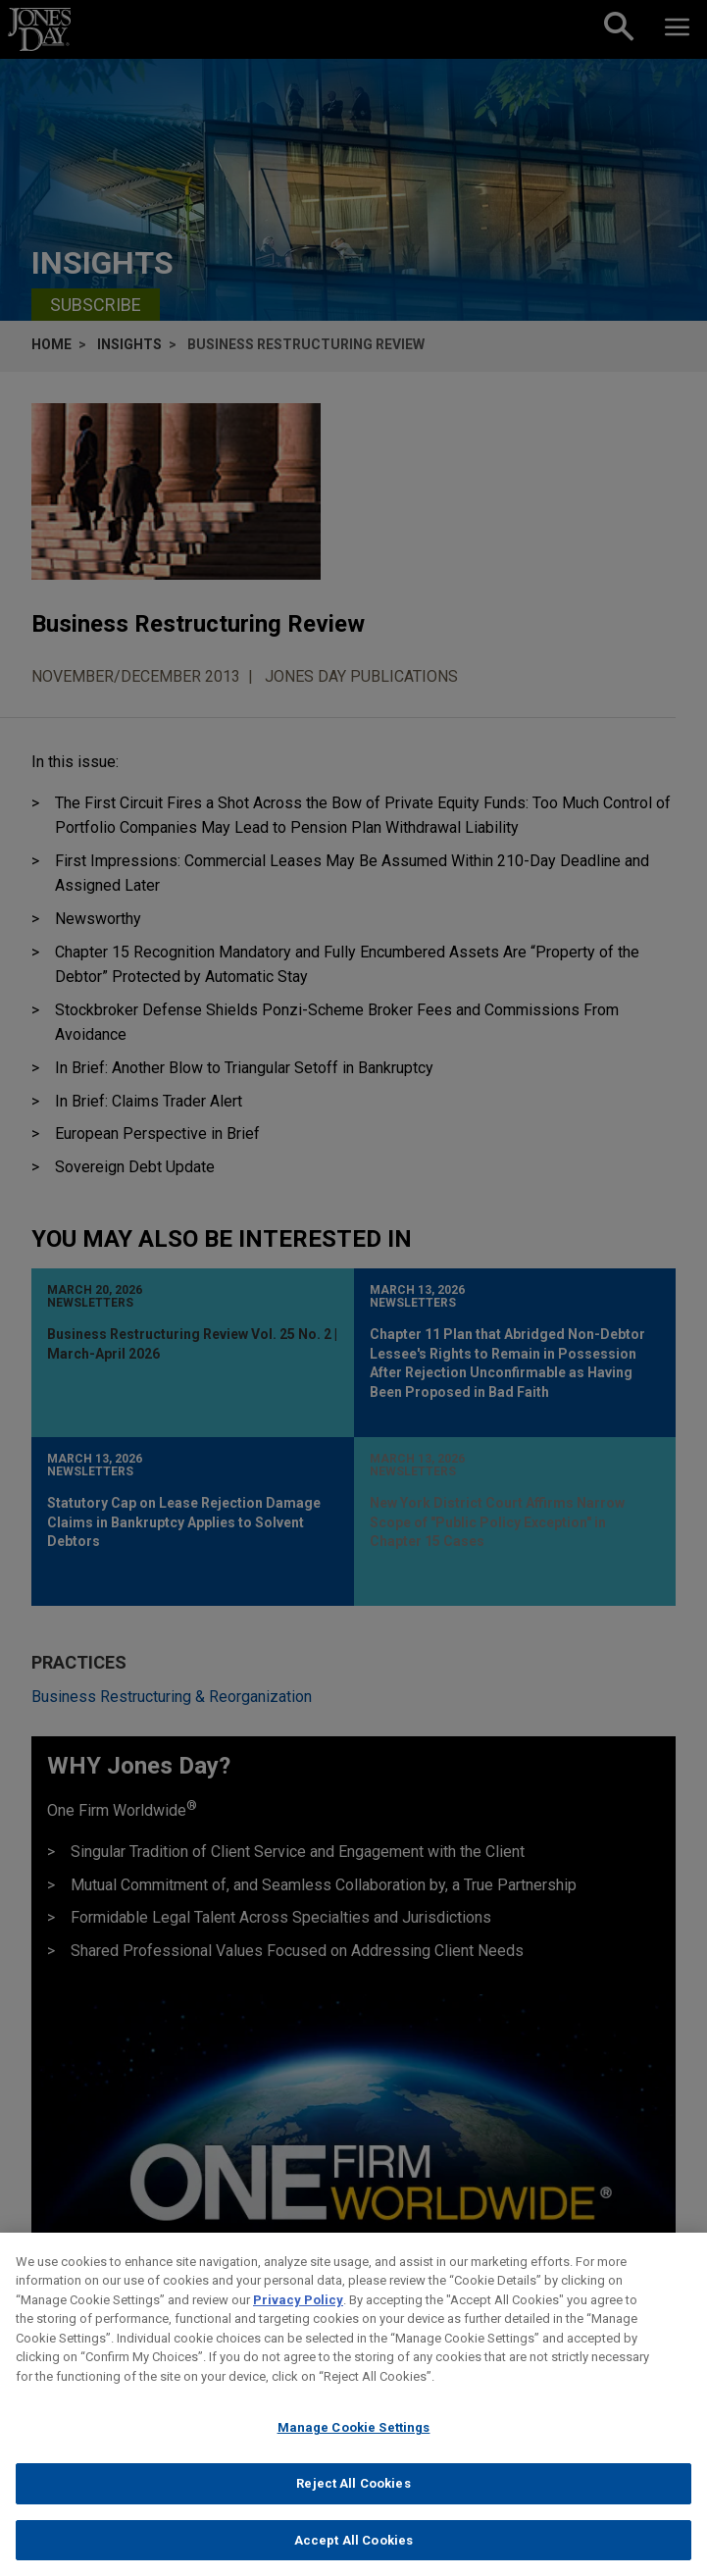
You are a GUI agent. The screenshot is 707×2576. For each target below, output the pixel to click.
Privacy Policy (298, 2317)
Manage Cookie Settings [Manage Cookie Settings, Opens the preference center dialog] (354, 2445)
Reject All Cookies (353, 2501)
